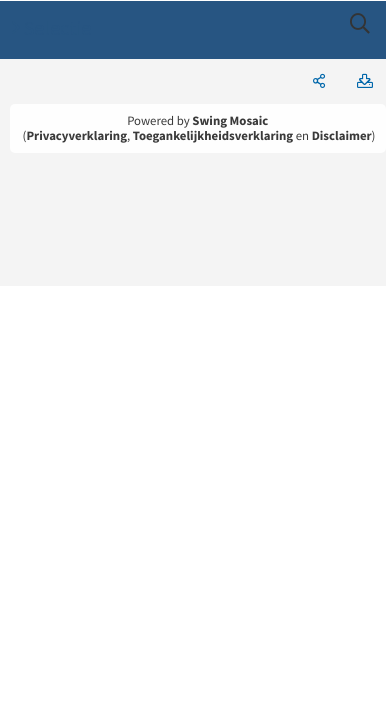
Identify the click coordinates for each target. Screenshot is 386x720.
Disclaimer (342, 136)
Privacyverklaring (76, 136)
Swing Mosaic (230, 121)
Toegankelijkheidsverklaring (213, 136)
